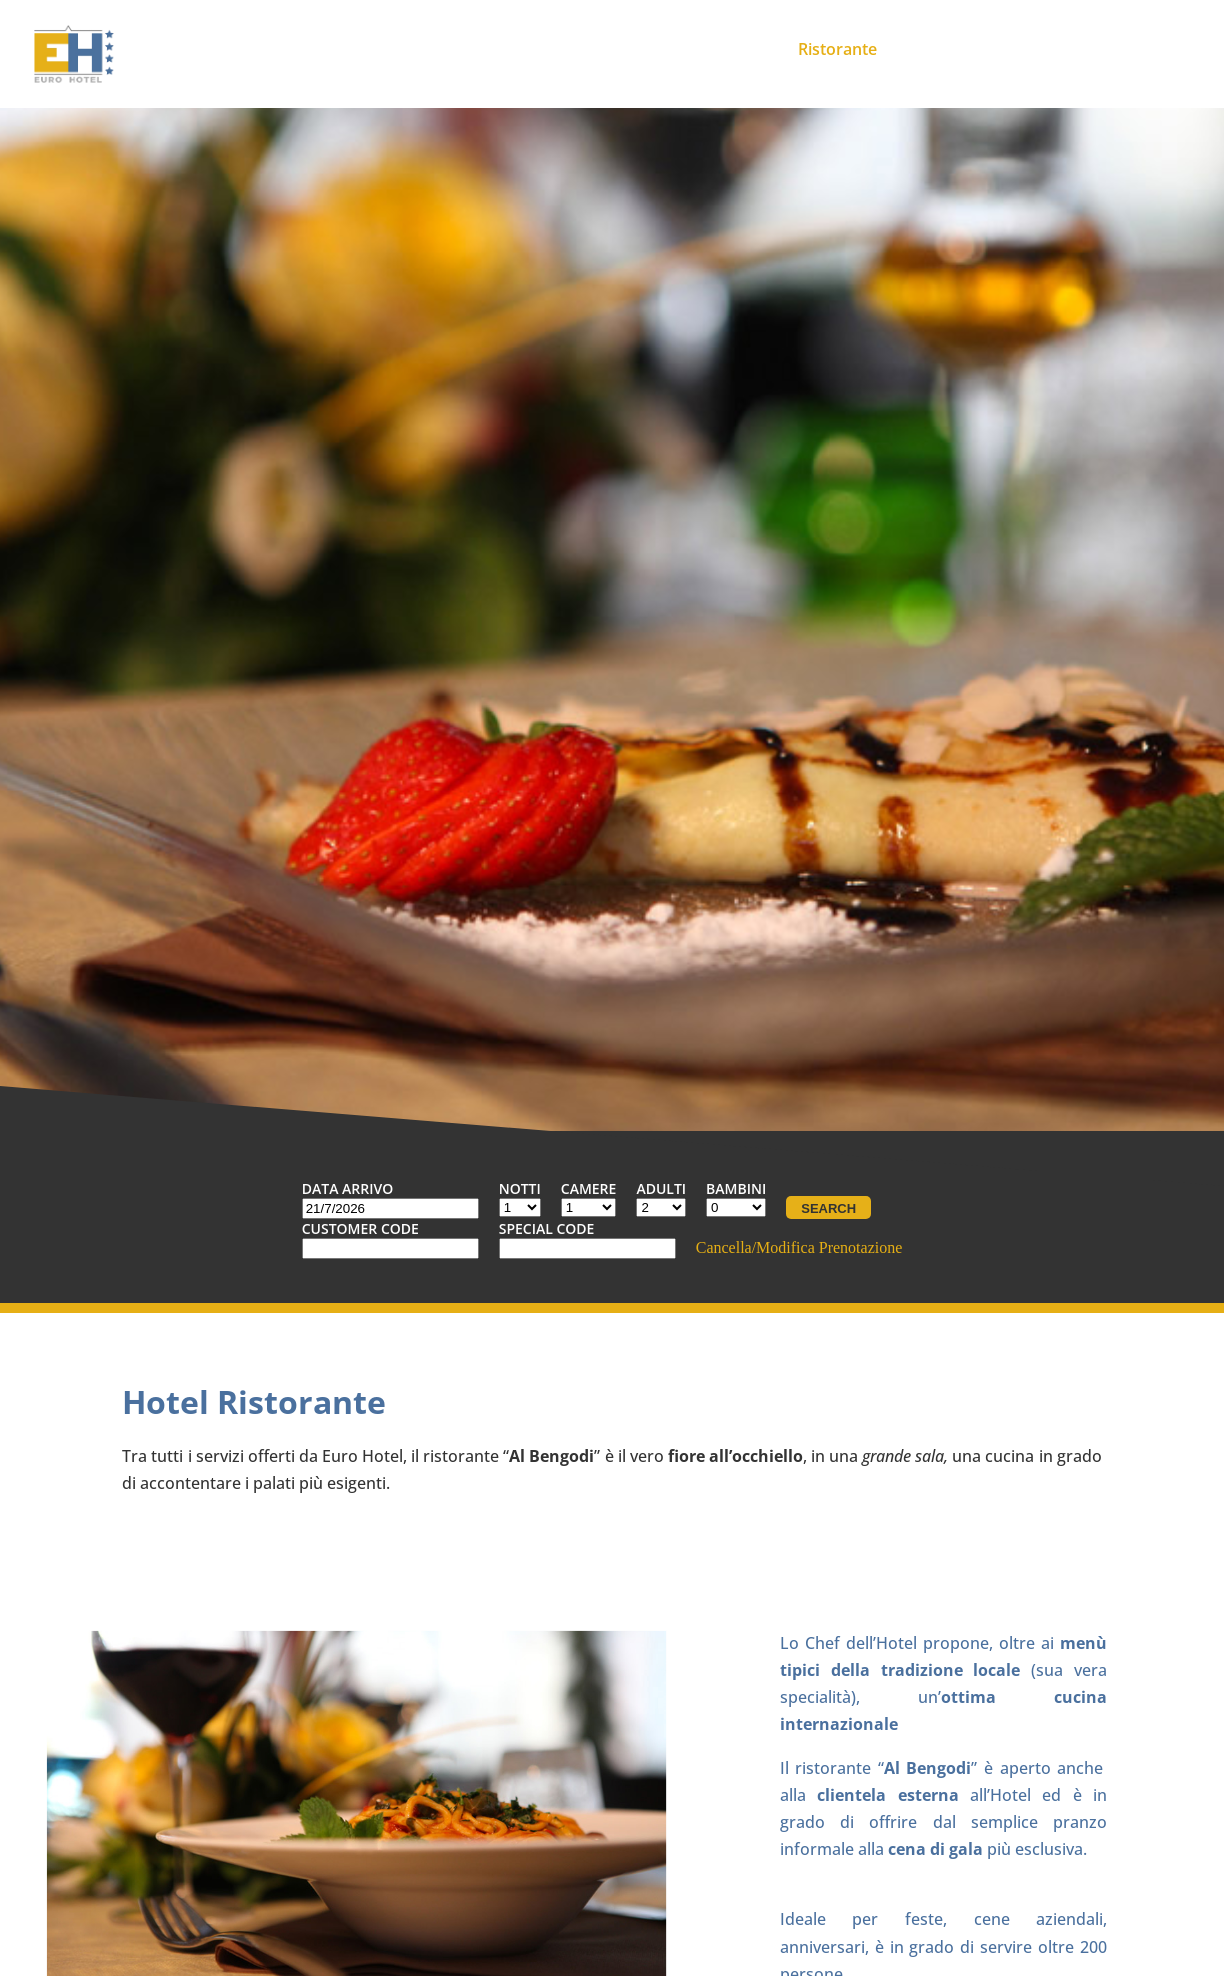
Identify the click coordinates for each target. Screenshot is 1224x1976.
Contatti (1135, 49)
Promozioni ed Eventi (991, 49)
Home (481, 49)
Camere (640, 49)
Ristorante (837, 49)
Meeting (734, 49)
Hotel (557, 49)
